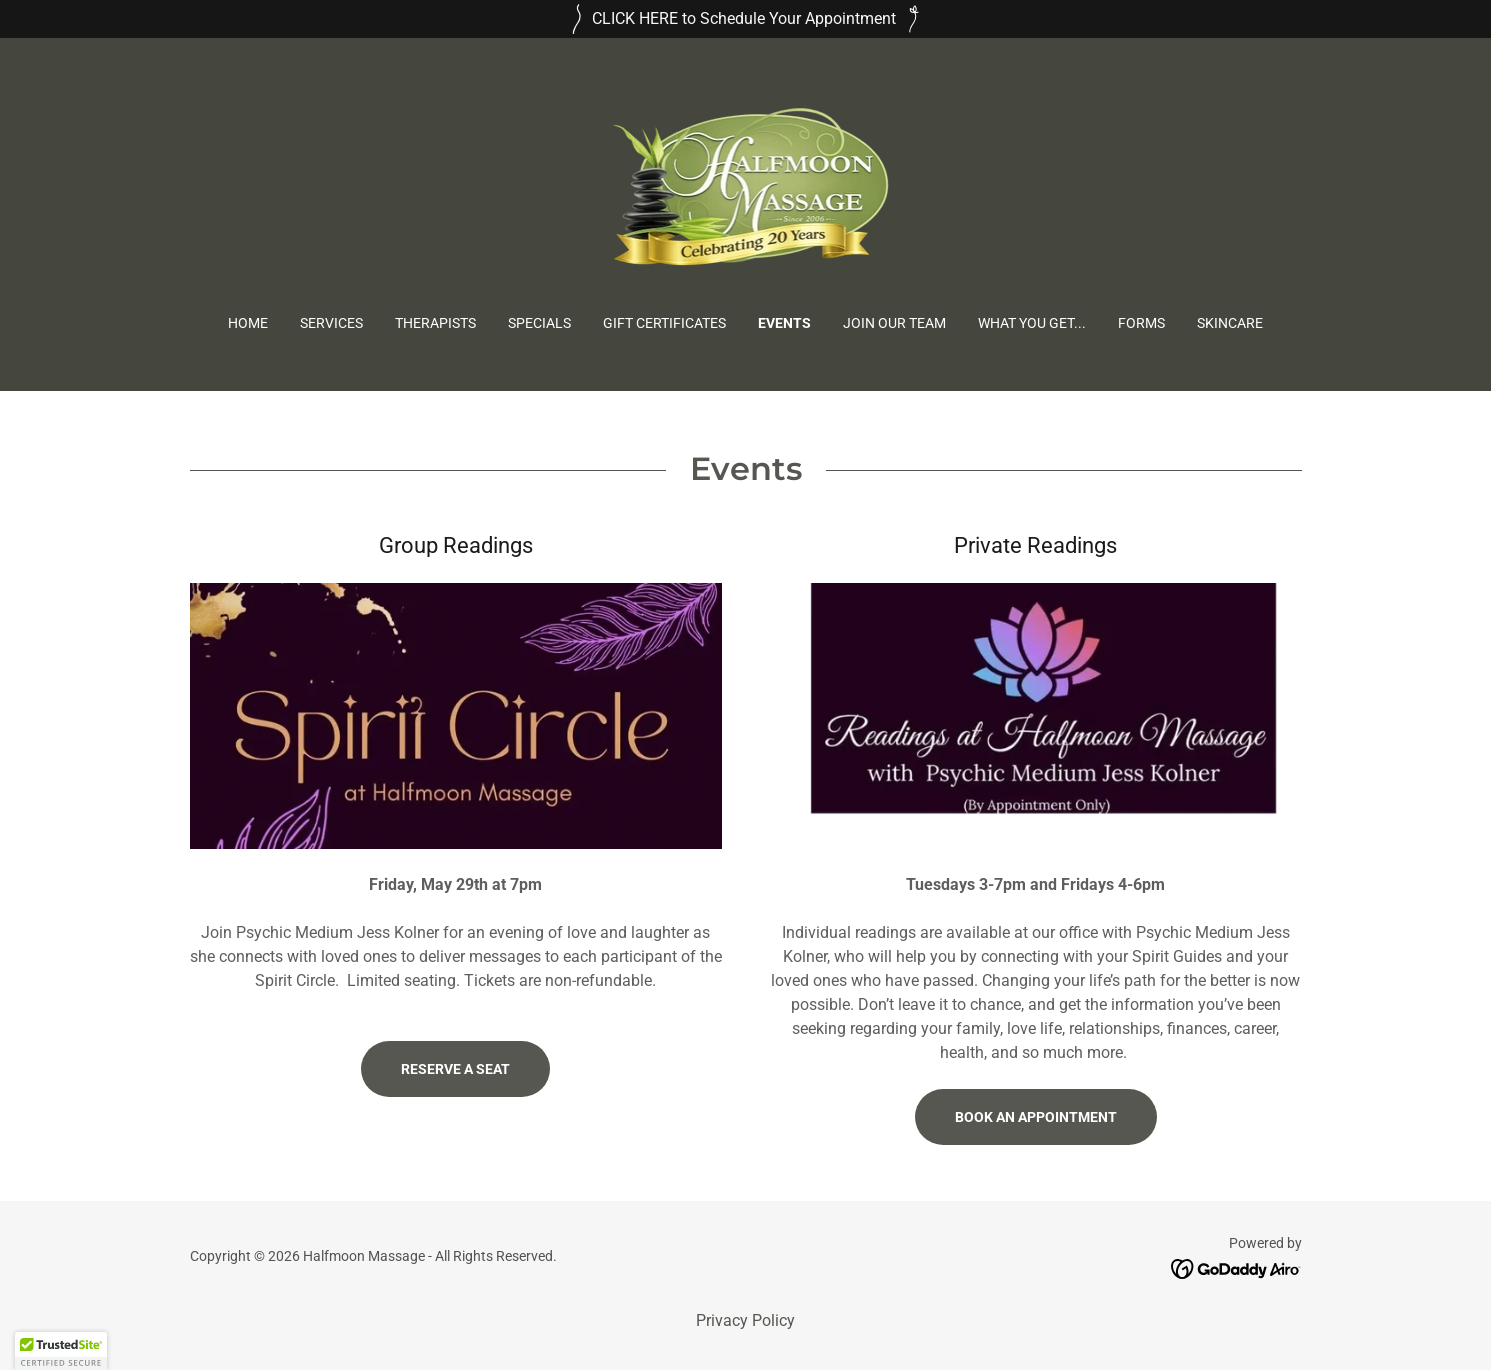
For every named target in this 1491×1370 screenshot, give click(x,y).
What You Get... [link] (1032, 323)
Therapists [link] (435, 323)
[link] (746, 189)
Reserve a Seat (455, 1069)
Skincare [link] (1230, 323)
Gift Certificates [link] (664, 323)
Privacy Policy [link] (745, 1320)
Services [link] (331, 323)
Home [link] (248, 323)
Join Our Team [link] (894, 323)
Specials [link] (539, 323)
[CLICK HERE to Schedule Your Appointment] (745, 19)
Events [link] (784, 323)
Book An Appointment (1036, 1117)
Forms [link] (1141, 323)
